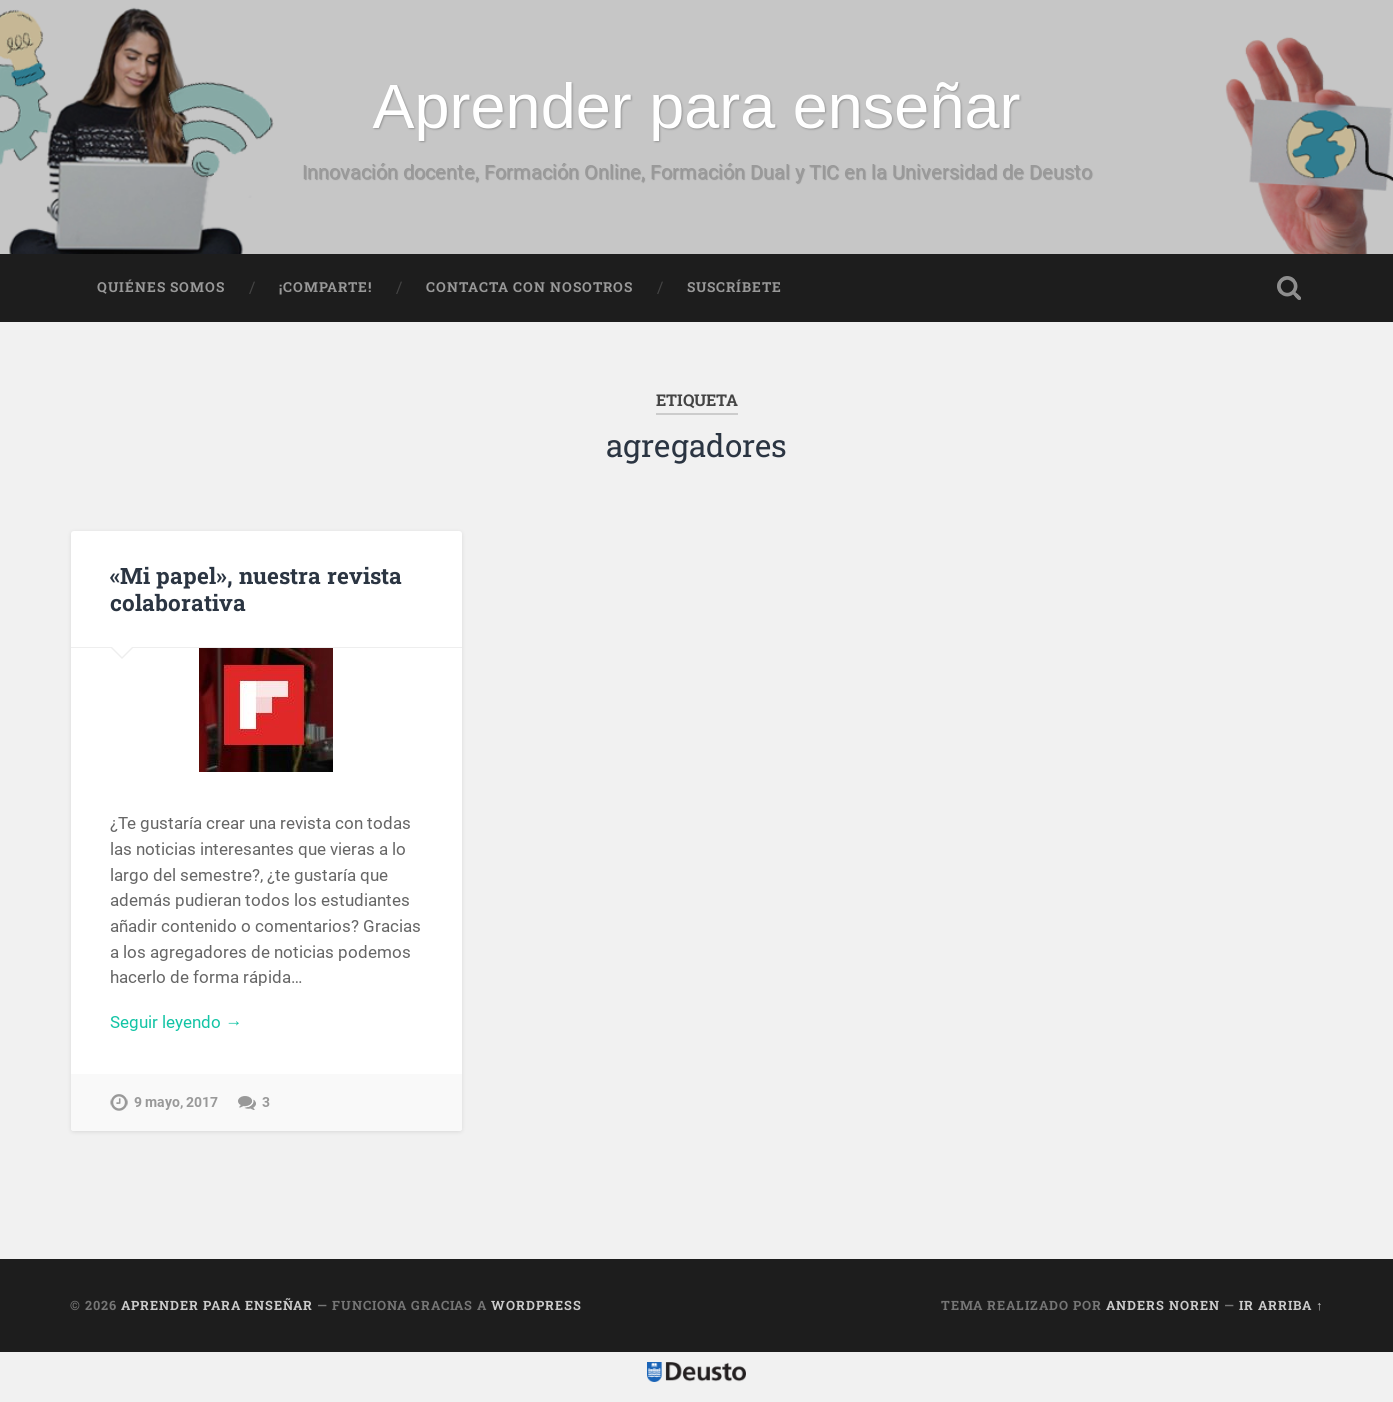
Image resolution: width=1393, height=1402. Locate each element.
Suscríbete (734, 287)
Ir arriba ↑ (1281, 1305)
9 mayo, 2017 (176, 1102)
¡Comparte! (325, 287)
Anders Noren (1163, 1305)
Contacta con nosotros (529, 287)
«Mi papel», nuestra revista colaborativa (256, 588)
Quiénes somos (161, 287)
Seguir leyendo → (176, 1022)
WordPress (536, 1305)
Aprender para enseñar (697, 106)
